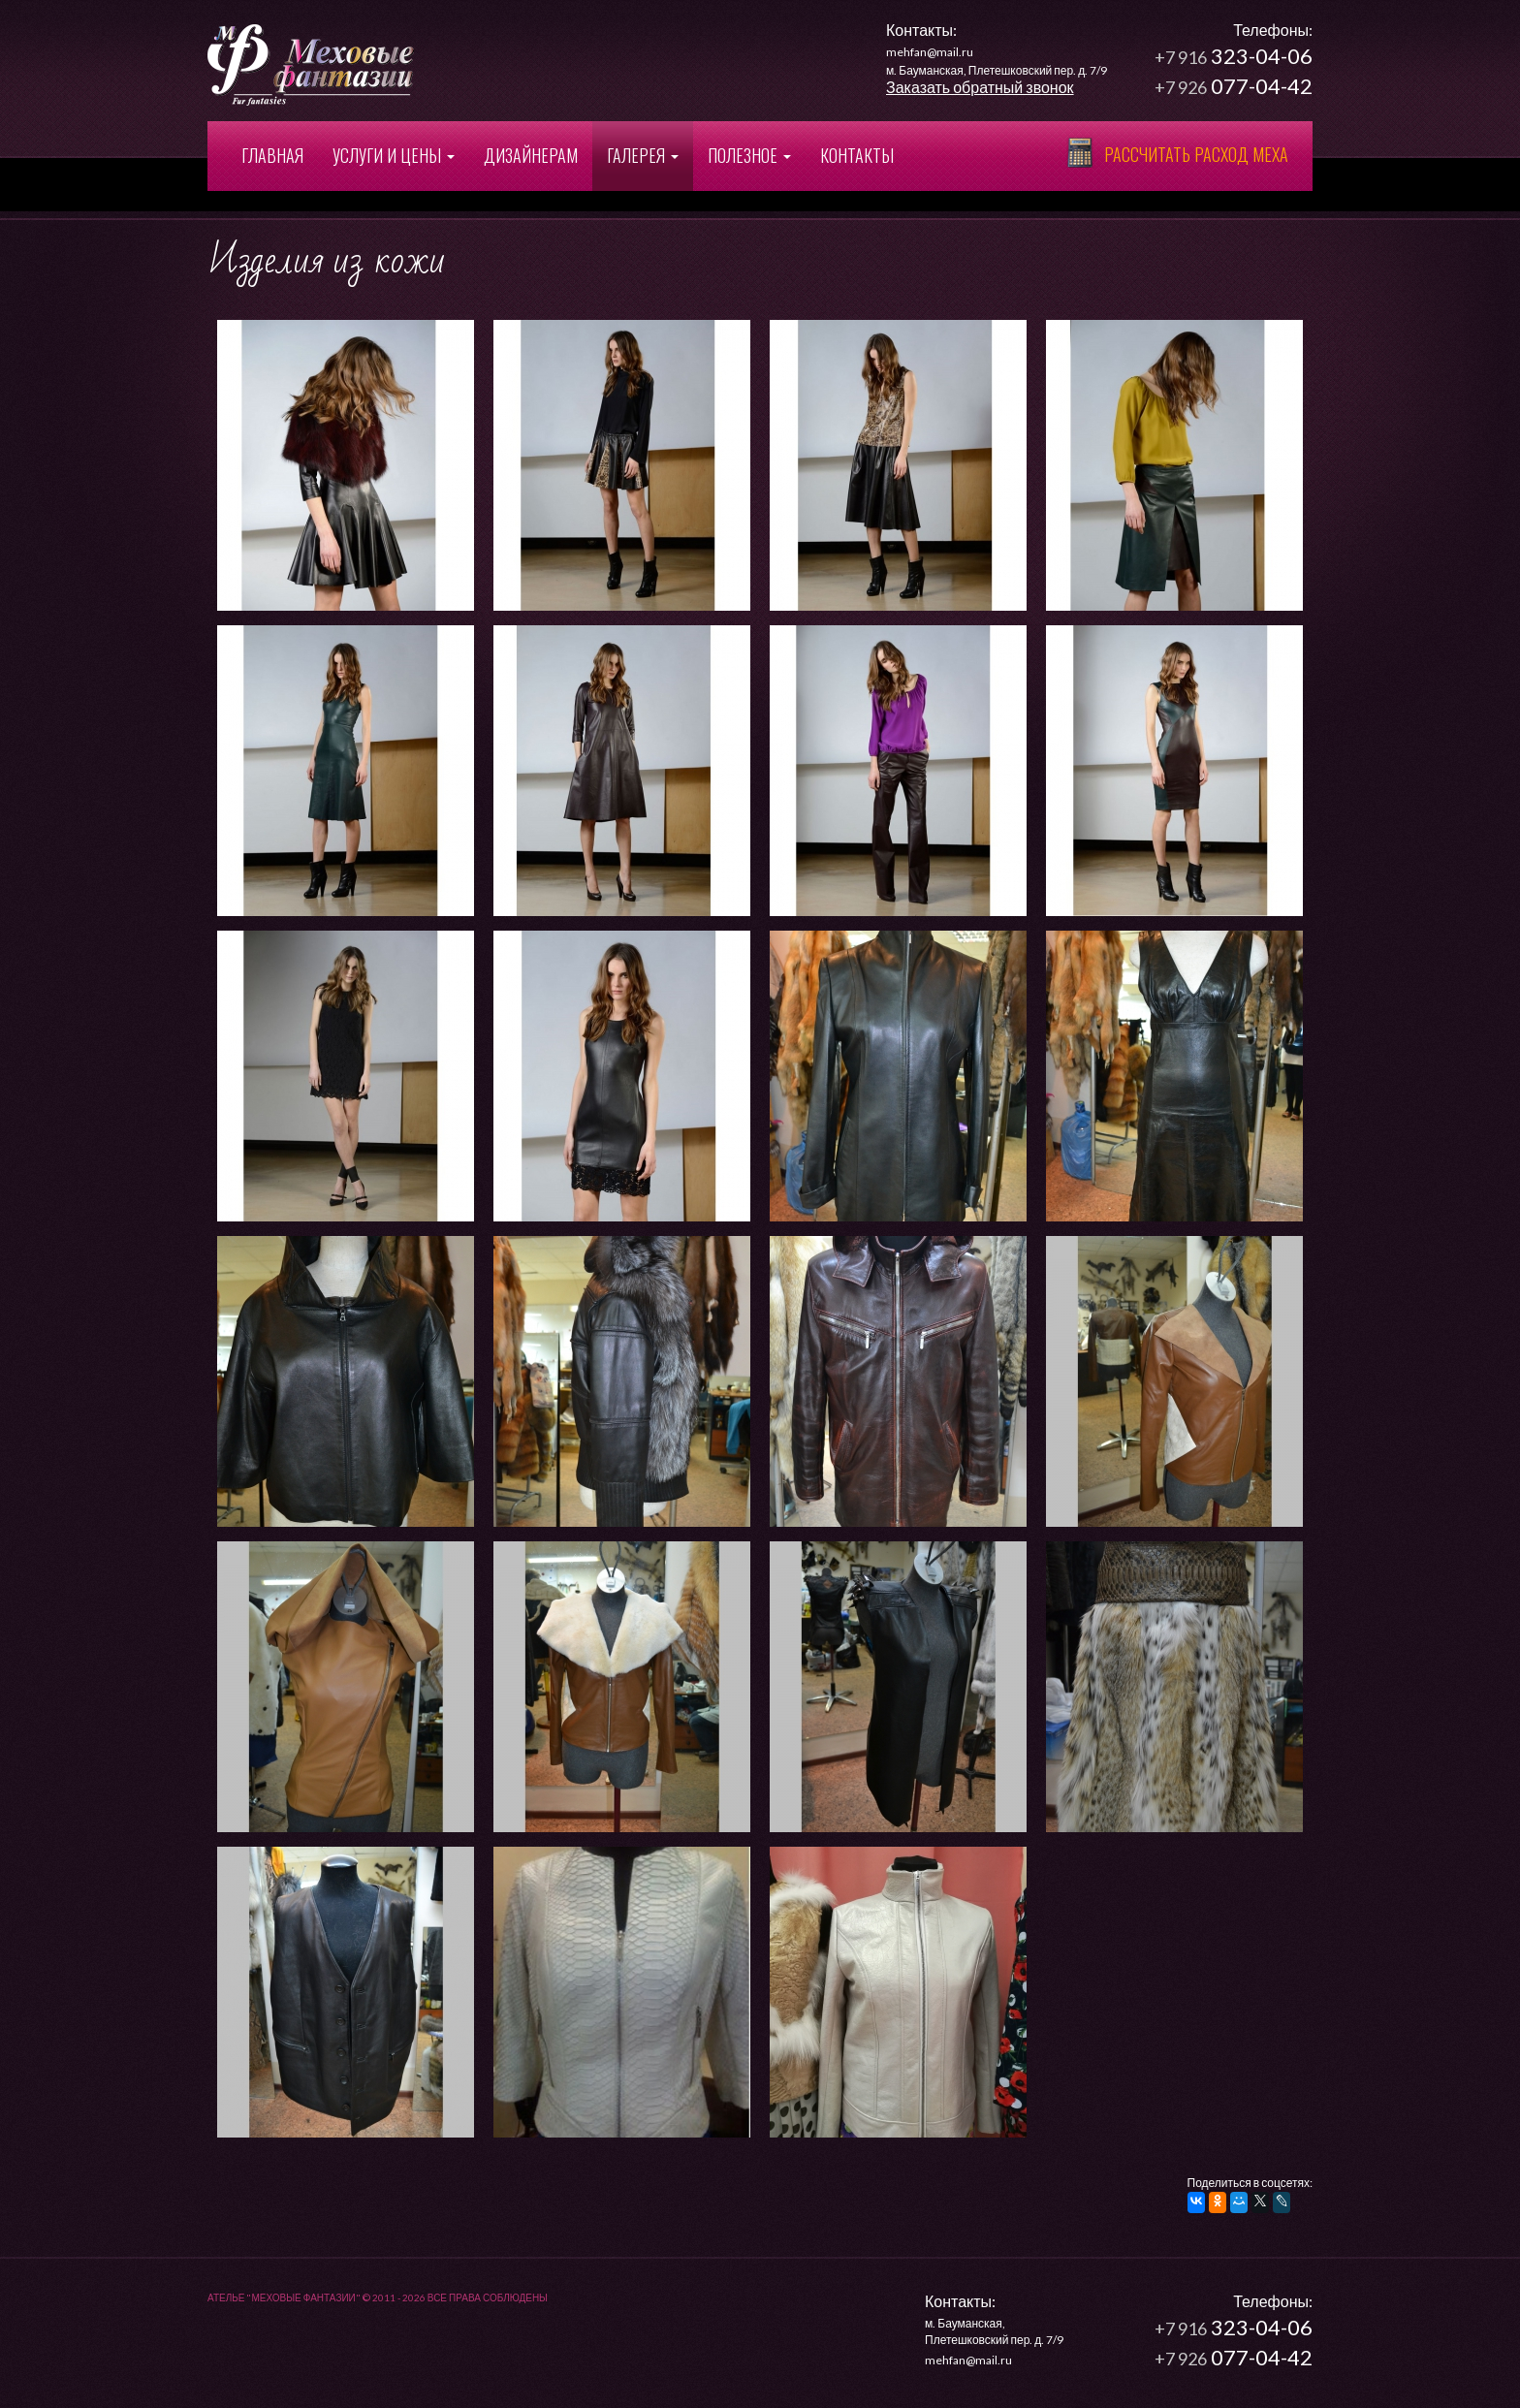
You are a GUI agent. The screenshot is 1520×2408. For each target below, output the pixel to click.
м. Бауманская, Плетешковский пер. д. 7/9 (996, 70)
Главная (272, 155)
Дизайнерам (531, 155)
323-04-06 (1234, 56)
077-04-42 (1234, 86)
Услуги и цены (393, 155)
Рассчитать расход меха (1196, 154)
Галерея (643, 155)
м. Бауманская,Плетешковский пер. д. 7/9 (994, 2323)
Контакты (857, 155)
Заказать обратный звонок (980, 87)
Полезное (749, 155)
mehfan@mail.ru (929, 52)
